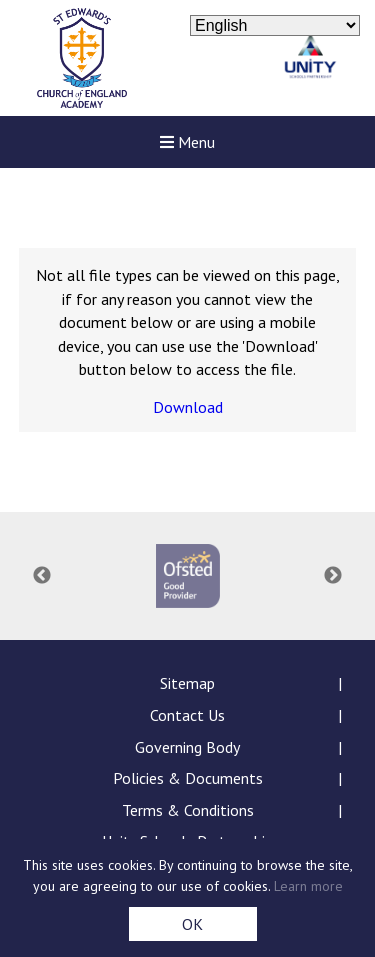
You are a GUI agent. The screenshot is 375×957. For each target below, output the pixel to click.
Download (188, 407)
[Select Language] (275, 25)
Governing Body (187, 747)
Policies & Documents (188, 778)
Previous (42, 576)
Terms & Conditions (188, 810)
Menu (187, 142)
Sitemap (187, 683)
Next (333, 576)
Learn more (308, 886)
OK (192, 924)
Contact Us (187, 715)
